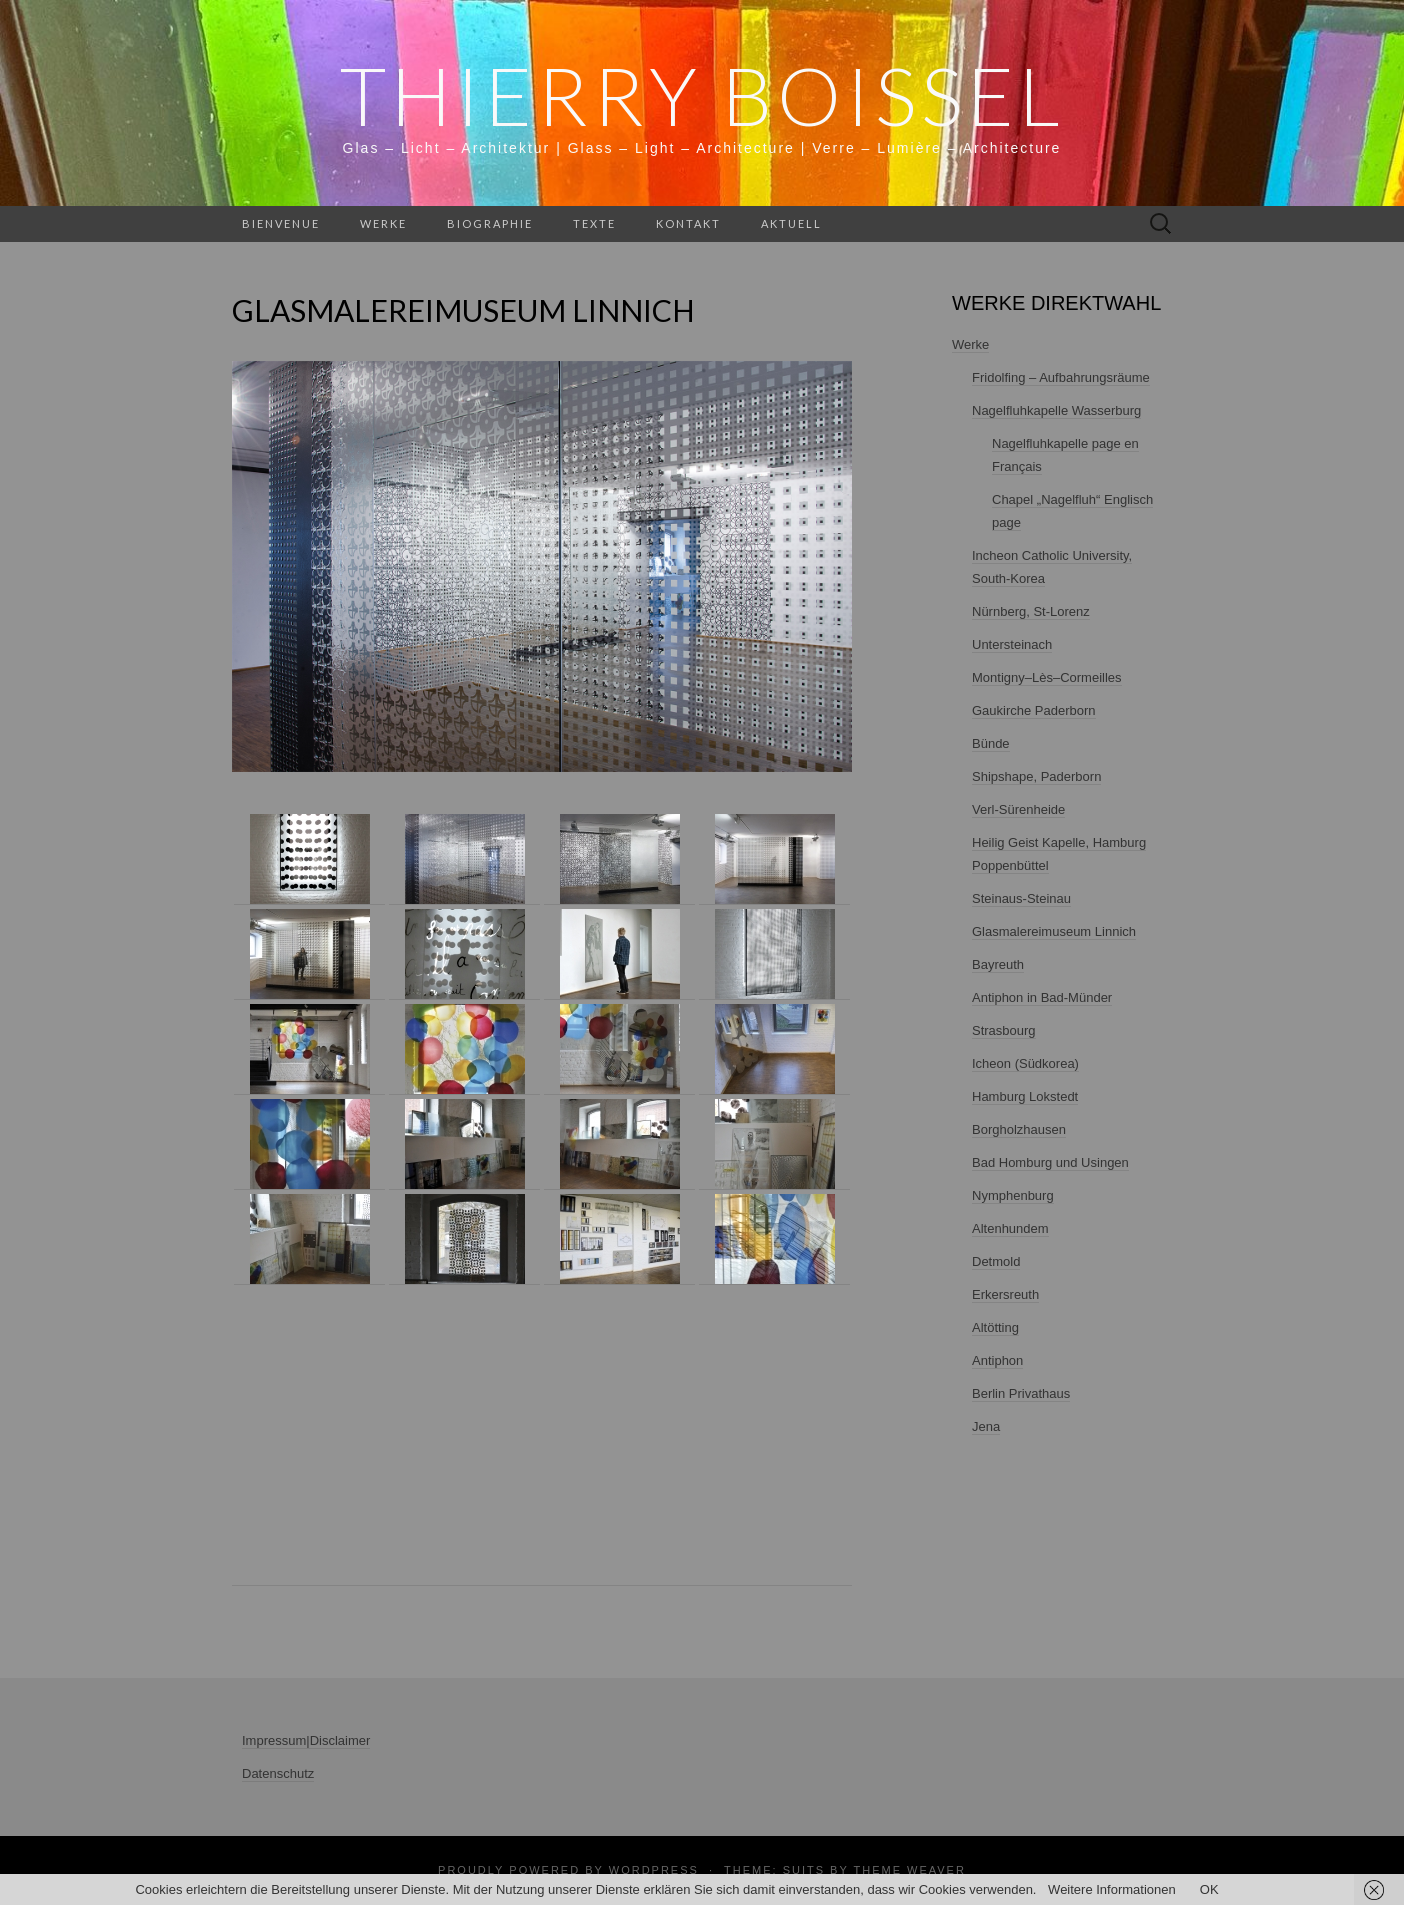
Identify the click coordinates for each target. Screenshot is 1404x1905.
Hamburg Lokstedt (1025, 1096)
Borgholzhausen (1019, 1129)
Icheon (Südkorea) (1025, 1063)
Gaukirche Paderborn (1034, 710)
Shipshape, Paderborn (1036, 776)
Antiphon (997, 1360)
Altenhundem (1010, 1228)
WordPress (654, 1870)
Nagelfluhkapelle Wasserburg (1056, 410)
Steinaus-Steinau (1021, 898)
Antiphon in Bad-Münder (1042, 997)
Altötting (995, 1327)
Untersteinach (1012, 644)
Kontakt (688, 223)
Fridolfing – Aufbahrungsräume (1061, 377)
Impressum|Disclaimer (306, 1740)
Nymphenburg (1013, 1195)
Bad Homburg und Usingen (1050, 1162)
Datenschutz (278, 1773)
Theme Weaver (909, 1870)
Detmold (996, 1261)
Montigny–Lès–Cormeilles (1047, 677)
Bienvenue (281, 223)
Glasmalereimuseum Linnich (1054, 931)
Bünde (991, 743)
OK (1209, 1889)
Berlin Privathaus (1021, 1393)
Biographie (490, 223)
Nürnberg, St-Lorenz (1031, 611)
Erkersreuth (1005, 1294)
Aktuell (791, 223)
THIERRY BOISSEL (702, 95)
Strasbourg (1004, 1030)
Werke (383, 223)
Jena (986, 1426)
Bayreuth (998, 964)
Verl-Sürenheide (1018, 809)
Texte (594, 223)
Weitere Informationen (1112, 1889)
